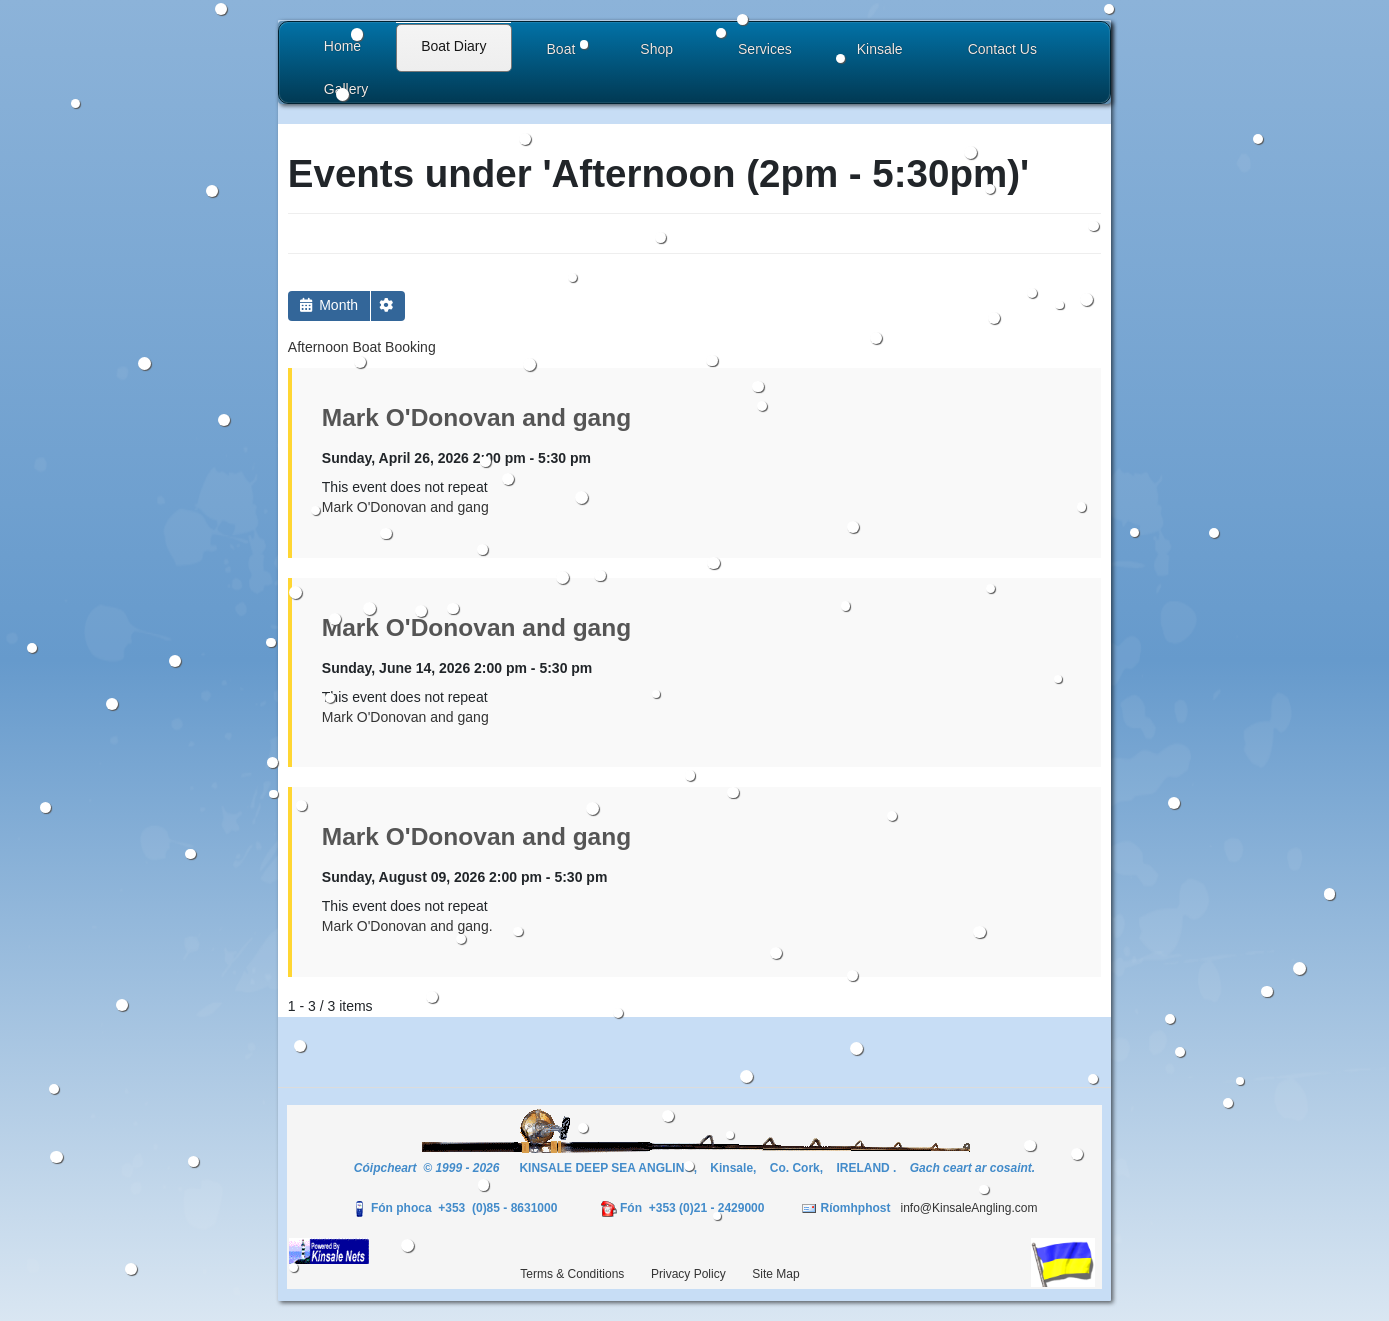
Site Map (775, 1274)
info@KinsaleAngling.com (968, 1208)
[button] (564, 51)
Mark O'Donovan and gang (476, 417)
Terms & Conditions (572, 1274)
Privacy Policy (688, 1274)
